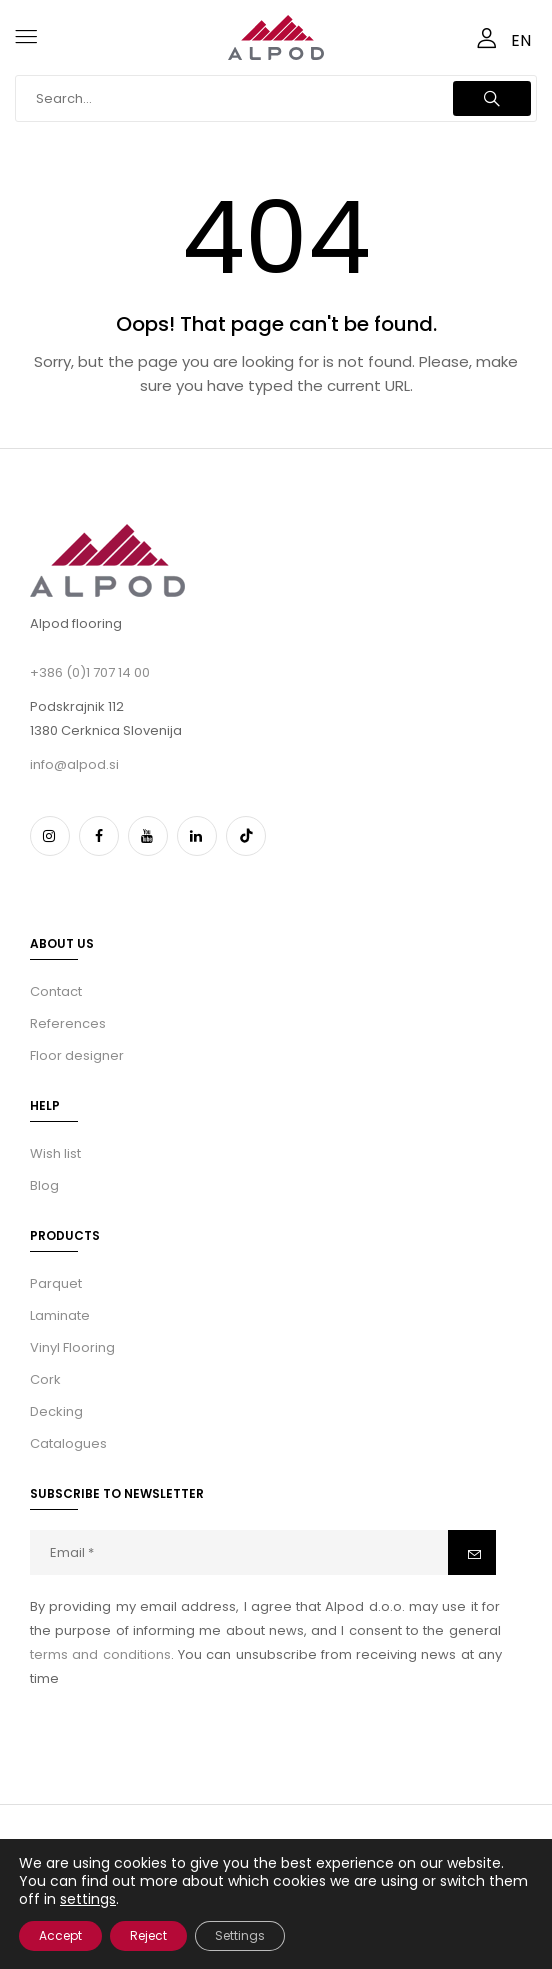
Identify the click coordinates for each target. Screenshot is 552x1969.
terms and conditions (100, 1654)
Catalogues (68, 1443)
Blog (44, 1185)
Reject (148, 1935)
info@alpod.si (74, 764)
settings (88, 1899)
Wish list (55, 1153)
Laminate (60, 1315)
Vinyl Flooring (72, 1347)
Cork (45, 1379)
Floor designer (77, 1055)
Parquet (56, 1283)
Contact (56, 991)
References (68, 1023)
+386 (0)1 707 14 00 (90, 672)
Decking (56, 1411)
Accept (60, 1935)
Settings (240, 1935)
